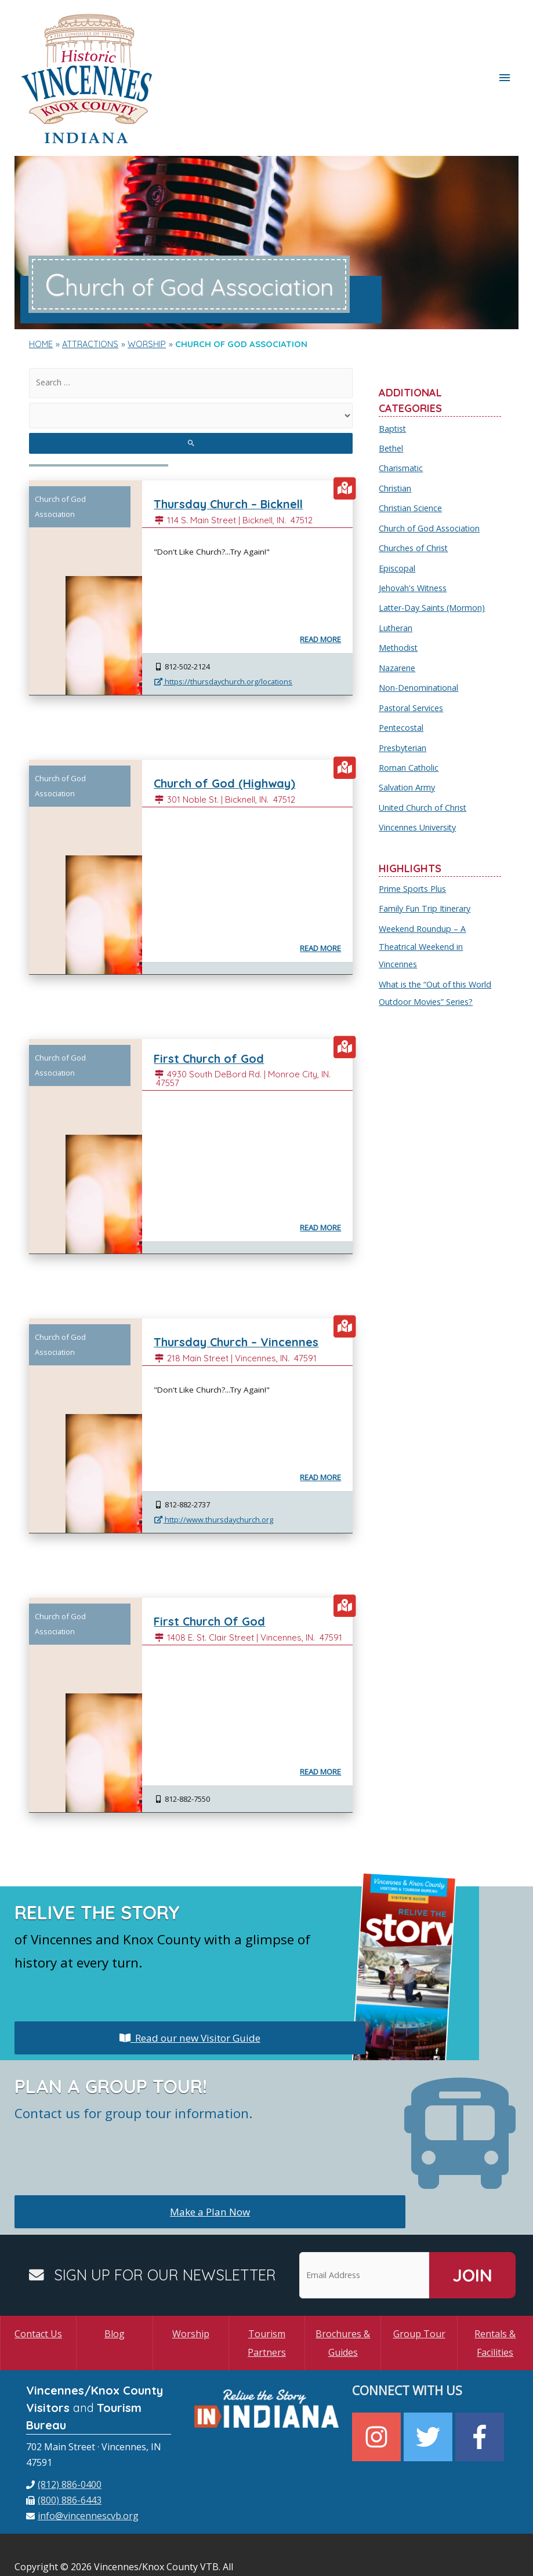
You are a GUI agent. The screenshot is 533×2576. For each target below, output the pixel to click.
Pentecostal (403, 665)
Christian (396, 430)
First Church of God (214, 1004)
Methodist (399, 587)
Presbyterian (405, 685)
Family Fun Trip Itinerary (427, 844)
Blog (114, 2280)
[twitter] (429, 2383)
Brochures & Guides (343, 2289)
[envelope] (82, 2462)
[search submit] (191, 390)
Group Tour (419, 2280)
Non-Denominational (419, 626)
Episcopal (397, 509)
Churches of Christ (415, 489)
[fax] (63, 2446)
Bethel (392, 392)
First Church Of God (214, 1568)
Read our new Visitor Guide (189, 1984)
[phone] (63, 2431)
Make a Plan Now (210, 2158)
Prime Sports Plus (415, 824)
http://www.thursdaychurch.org (213, 1465)
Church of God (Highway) (231, 730)
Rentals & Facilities (495, 2289)
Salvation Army (408, 724)
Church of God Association (431, 470)
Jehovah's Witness (415, 528)
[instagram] (378, 2383)
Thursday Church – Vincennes (244, 1288)
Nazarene (398, 607)
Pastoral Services (413, 645)
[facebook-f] (481, 2383)
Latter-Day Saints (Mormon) (435, 548)
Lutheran (396, 567)
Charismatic (402, 411)
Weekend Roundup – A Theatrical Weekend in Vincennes (424, 880)
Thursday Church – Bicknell (236, 450)
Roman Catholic (409, 705)
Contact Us (38, 2280)
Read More (319, 586)
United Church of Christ (424, 743)
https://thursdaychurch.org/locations (223, 627)
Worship (190, 2280)
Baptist (393, 372)
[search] (191, 328)
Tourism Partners (267, 2289)
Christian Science (412, 450)
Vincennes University (420, 763)
